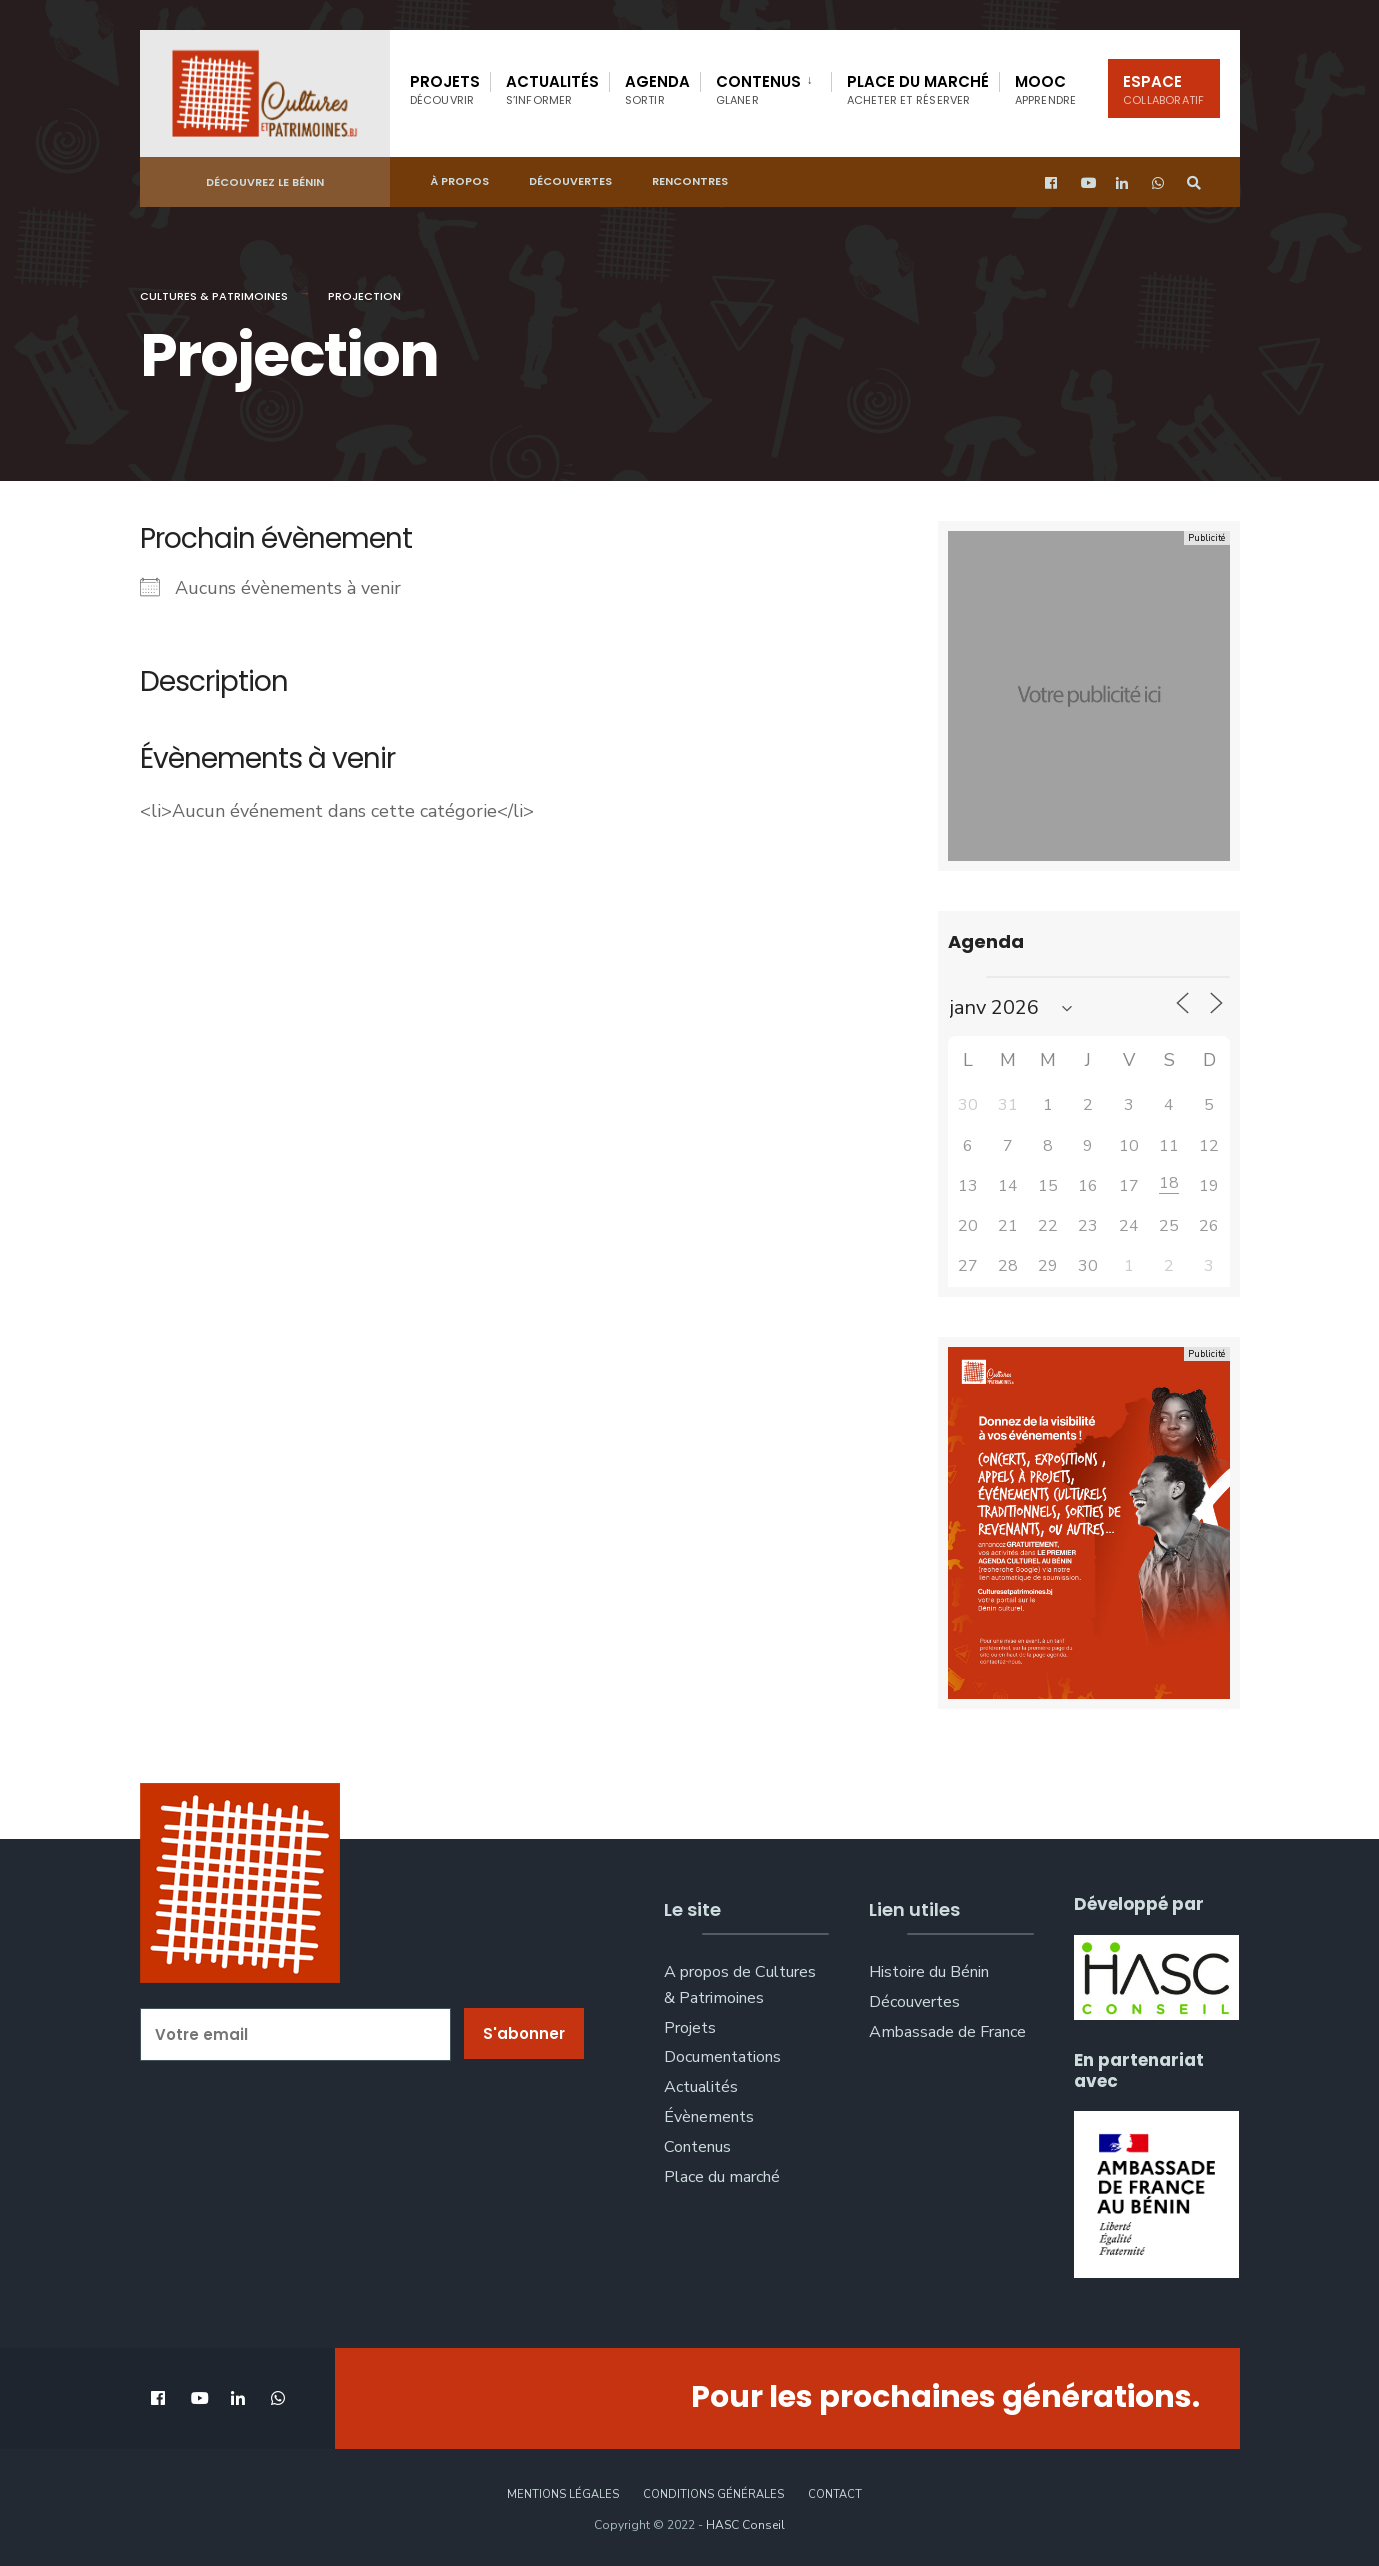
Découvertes (570, 179)
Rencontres (690, 179)
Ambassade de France (947, 2032)
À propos (459, 179)
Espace (1164, 89)
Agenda (657, 89)
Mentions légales (563, 2494)
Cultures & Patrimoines (214, 296)
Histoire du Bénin (929, 1972)
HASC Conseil (745, 2525)
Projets (445, 89)
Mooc (1046, 89)
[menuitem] (765, 86)
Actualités (552, 89)
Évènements (709, 2117)
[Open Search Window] (1192, 180)
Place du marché (918, 89)
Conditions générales (713, 2494)
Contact (835, 2494)
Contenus (758, 89)
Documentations (722, 2057)
